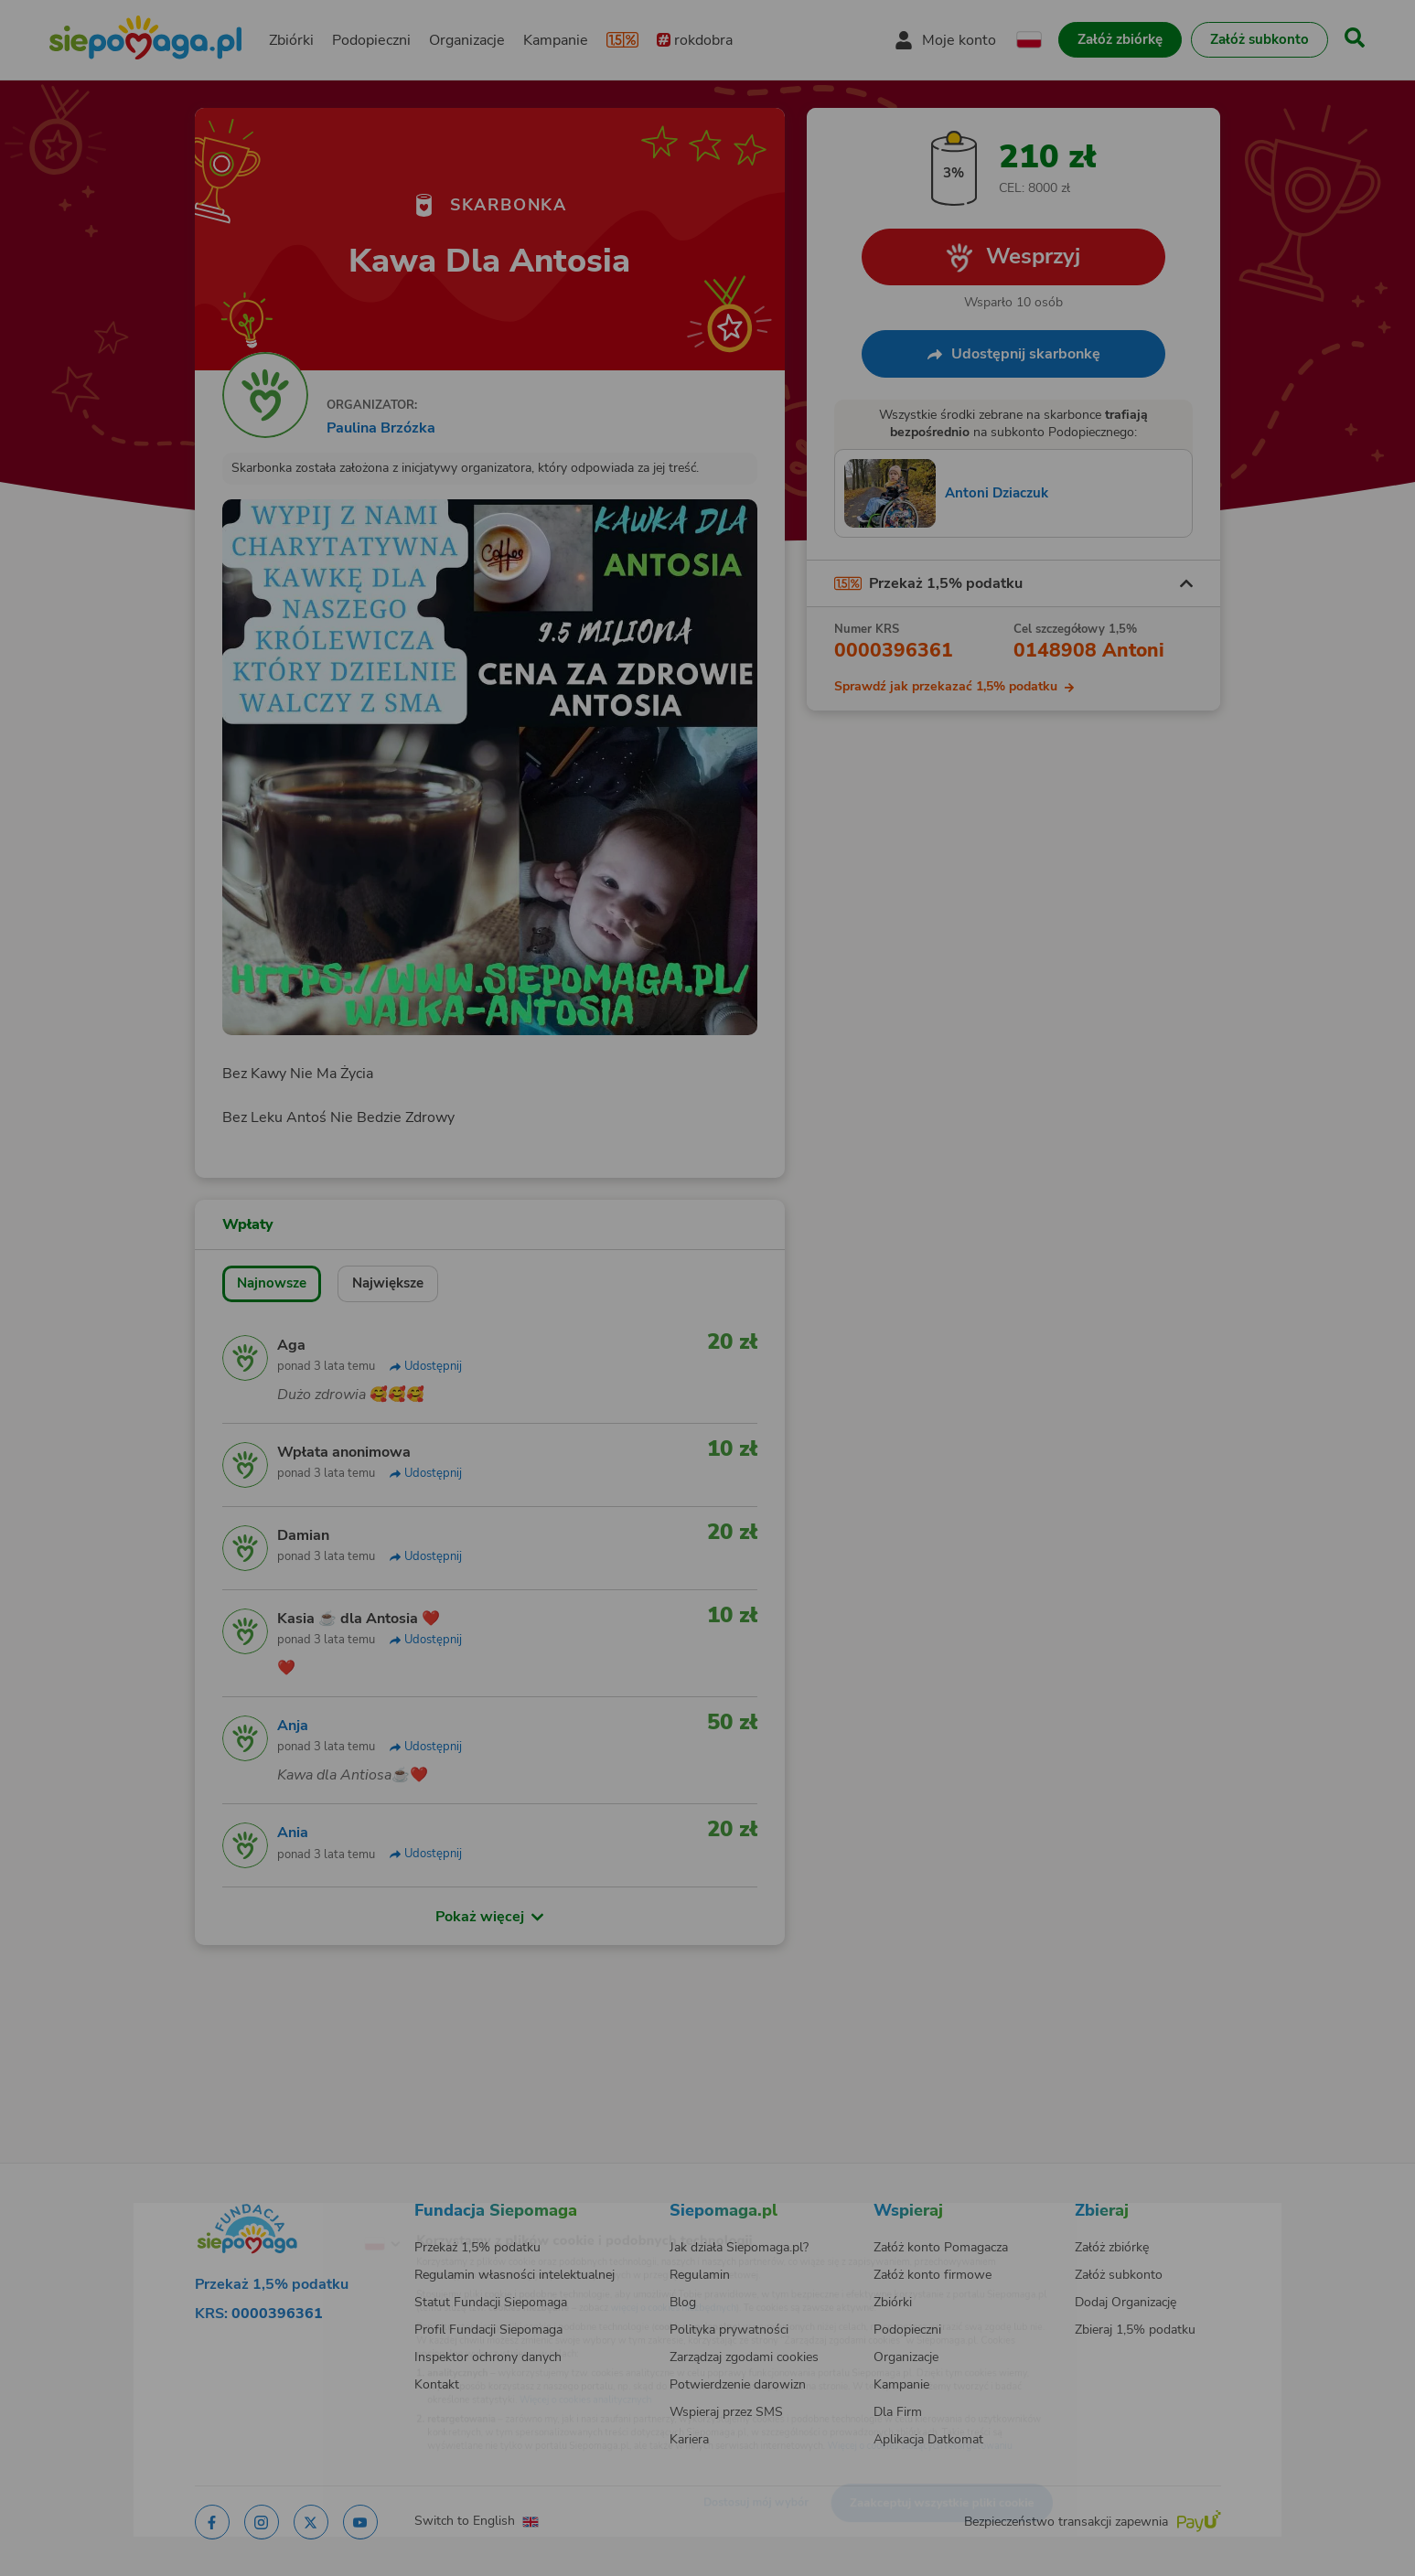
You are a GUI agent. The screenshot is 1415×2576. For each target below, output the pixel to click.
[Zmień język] (306, 2215)
